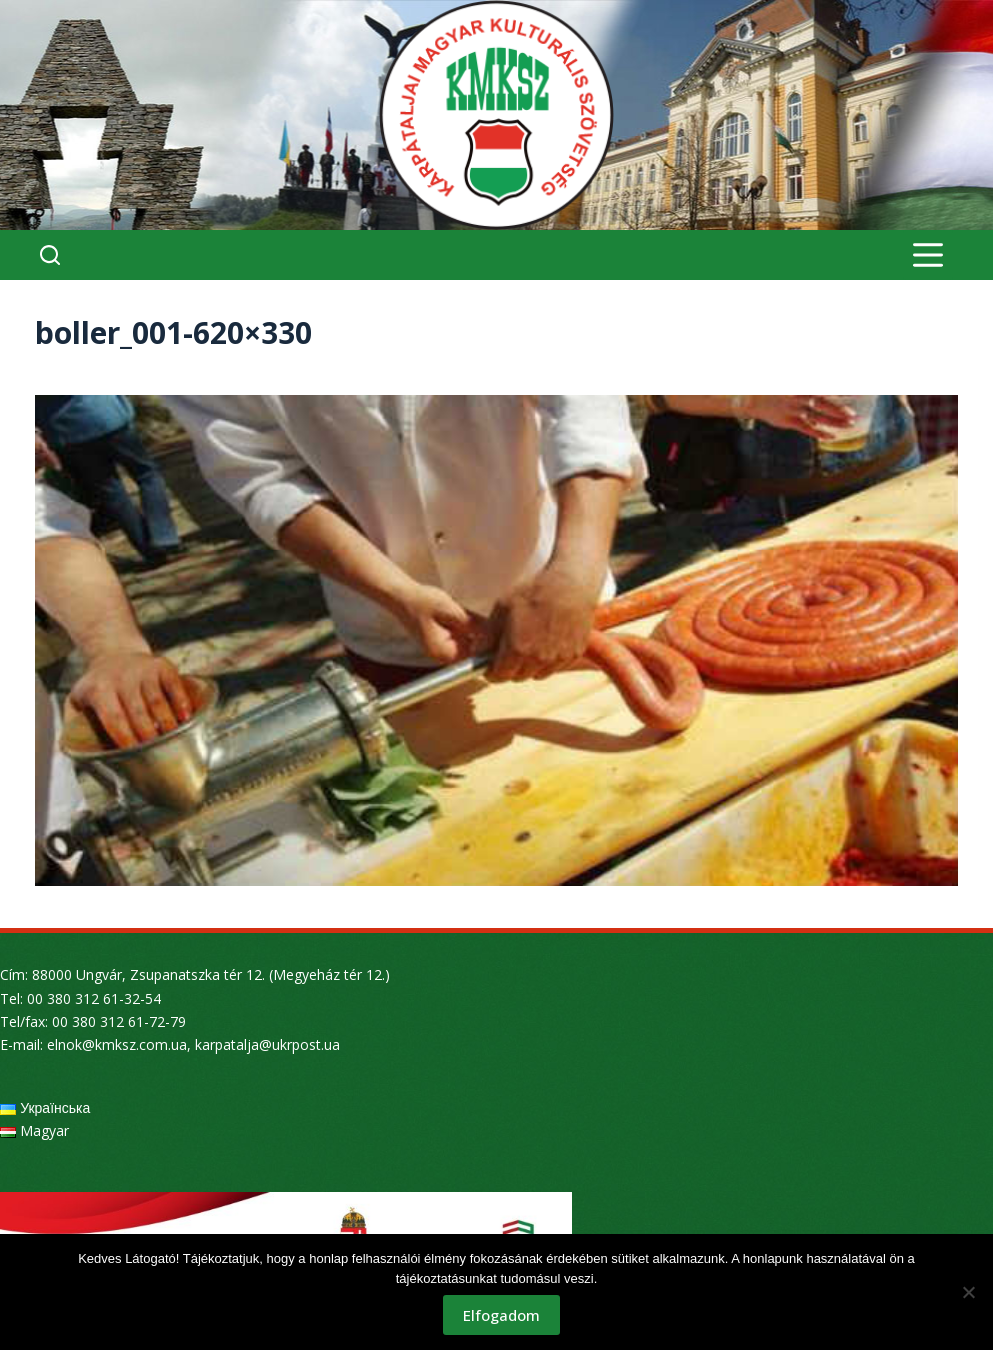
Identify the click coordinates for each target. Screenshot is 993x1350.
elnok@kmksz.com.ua (117, 1044)
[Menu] (928, 255)
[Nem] (968, 1292)
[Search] (50, 255)
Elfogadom (501, 1315)
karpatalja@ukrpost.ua (267, 1044)
